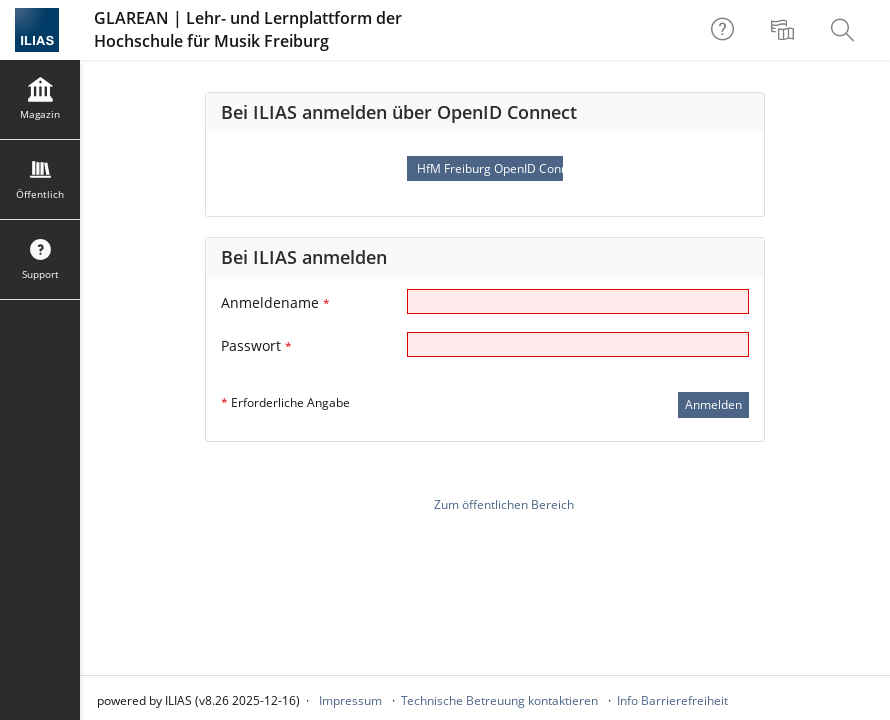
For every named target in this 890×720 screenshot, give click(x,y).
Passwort (256, 345)
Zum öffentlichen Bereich (504, 504)
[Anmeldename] (578, 301)
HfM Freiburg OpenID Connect (490, 168)
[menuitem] (785, 30)
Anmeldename (275, 302)
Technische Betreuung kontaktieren (499, 700)
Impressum (350, 700)
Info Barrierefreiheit (672, 700)
